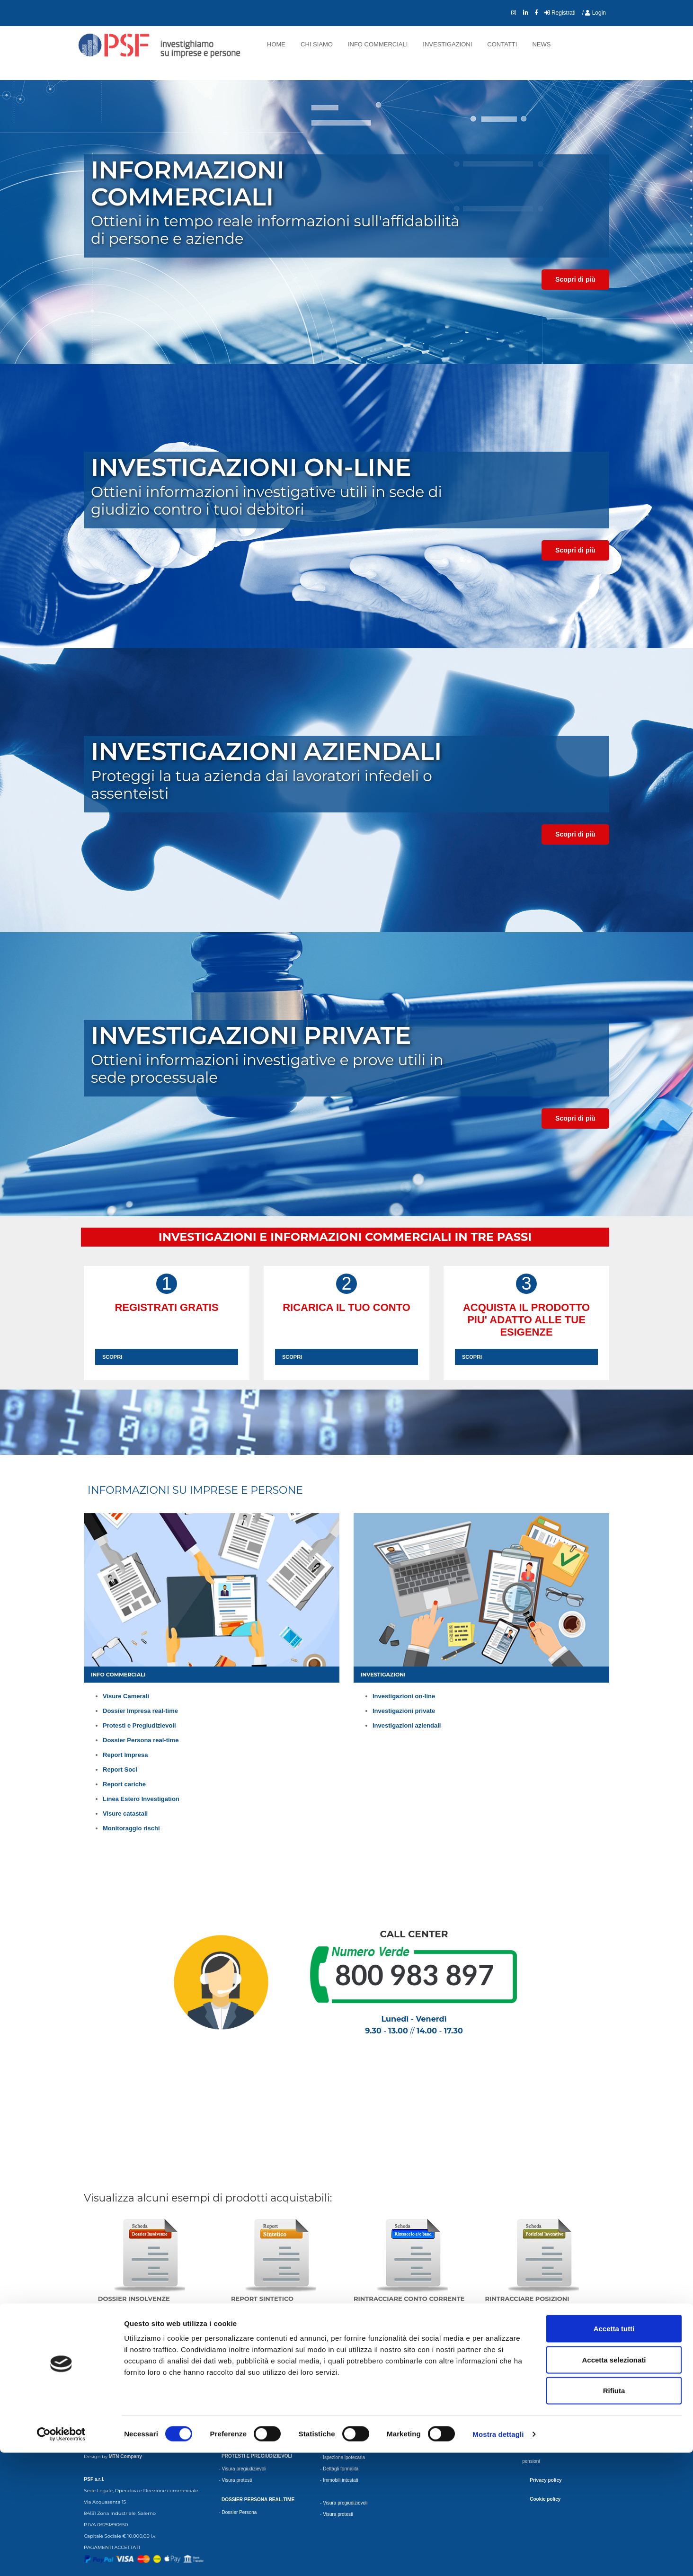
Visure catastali (125, 1813)
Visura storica (236, 2370)
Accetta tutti (614, 2452)
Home (276, 44)
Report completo (340, 2359)
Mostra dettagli (498, 2557)
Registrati (560, 12)
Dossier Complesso (242, 2413)
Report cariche (124, 1784)
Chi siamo (317, 44)
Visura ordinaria (238, 2359)
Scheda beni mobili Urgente (554, 2370)
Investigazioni (447, 44)
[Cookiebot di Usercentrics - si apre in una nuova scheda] (61, 2557)
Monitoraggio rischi (131, 1828)
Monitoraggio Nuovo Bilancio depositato (465, 2359)
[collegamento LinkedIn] (526, 13)
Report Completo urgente (349, 2370)
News (541, 44)
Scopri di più (575, 279)
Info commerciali (378, 44)
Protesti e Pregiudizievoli (139, 1725)
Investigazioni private (404, 1710)
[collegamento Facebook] (536, 13)
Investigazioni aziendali (407, 1725)
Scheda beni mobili (545, 2359)
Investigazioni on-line (404, 1696)
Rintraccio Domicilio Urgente (555, 2415)
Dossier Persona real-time (140, 1740)
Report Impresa (125, 1754)
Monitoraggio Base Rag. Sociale (458, 2370)
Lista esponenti (339, 2425)
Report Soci (120, 1769)
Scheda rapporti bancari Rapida (558, 2393)
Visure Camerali (126, 1696)
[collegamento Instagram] (514, 13)
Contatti (502, 44)
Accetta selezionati (614, 2483)
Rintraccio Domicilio (546, 2404)
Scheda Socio (337, 2413)
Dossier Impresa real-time (140, 1710)
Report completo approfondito (354, 2381)
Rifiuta (614, 2514)
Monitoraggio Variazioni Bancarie (458, 2404)
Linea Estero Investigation (141, 1798)
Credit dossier (236, 2425)
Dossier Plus (235, 2402)
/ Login (594, 12)
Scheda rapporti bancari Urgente (559, 2381)
